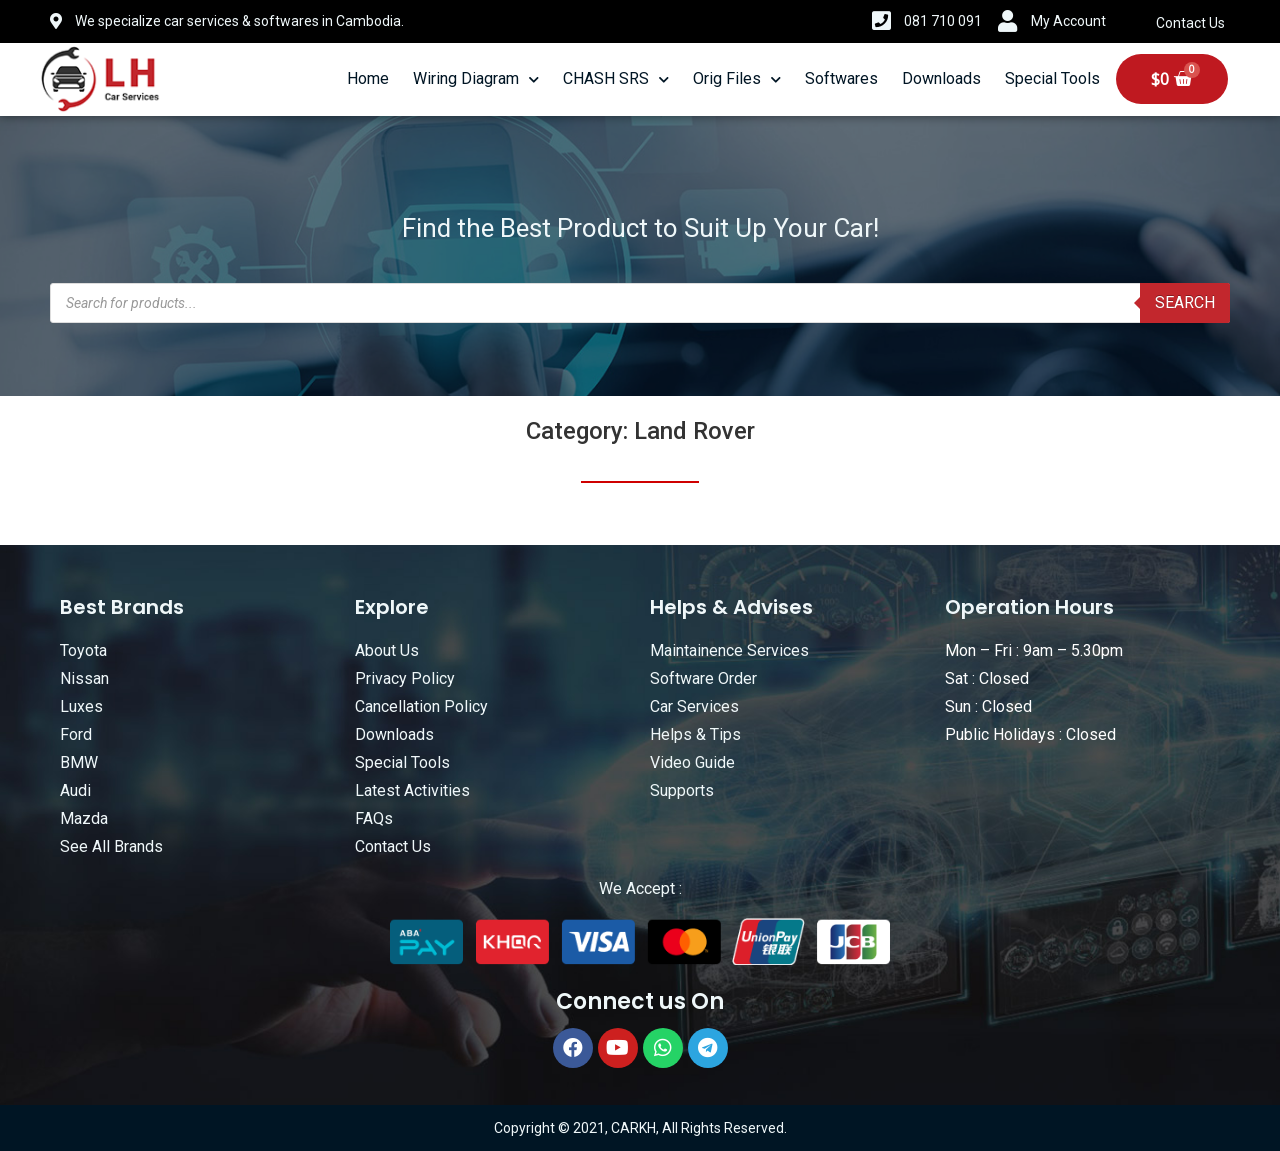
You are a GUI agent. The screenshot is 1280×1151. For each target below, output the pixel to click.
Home (368, 78)
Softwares (841, 78)
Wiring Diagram (476, 79)
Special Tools (1052, 78)
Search (1185, 302)
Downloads (941, 78)
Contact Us (1190, 23)
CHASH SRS (616, 79)
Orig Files (737, 79)
